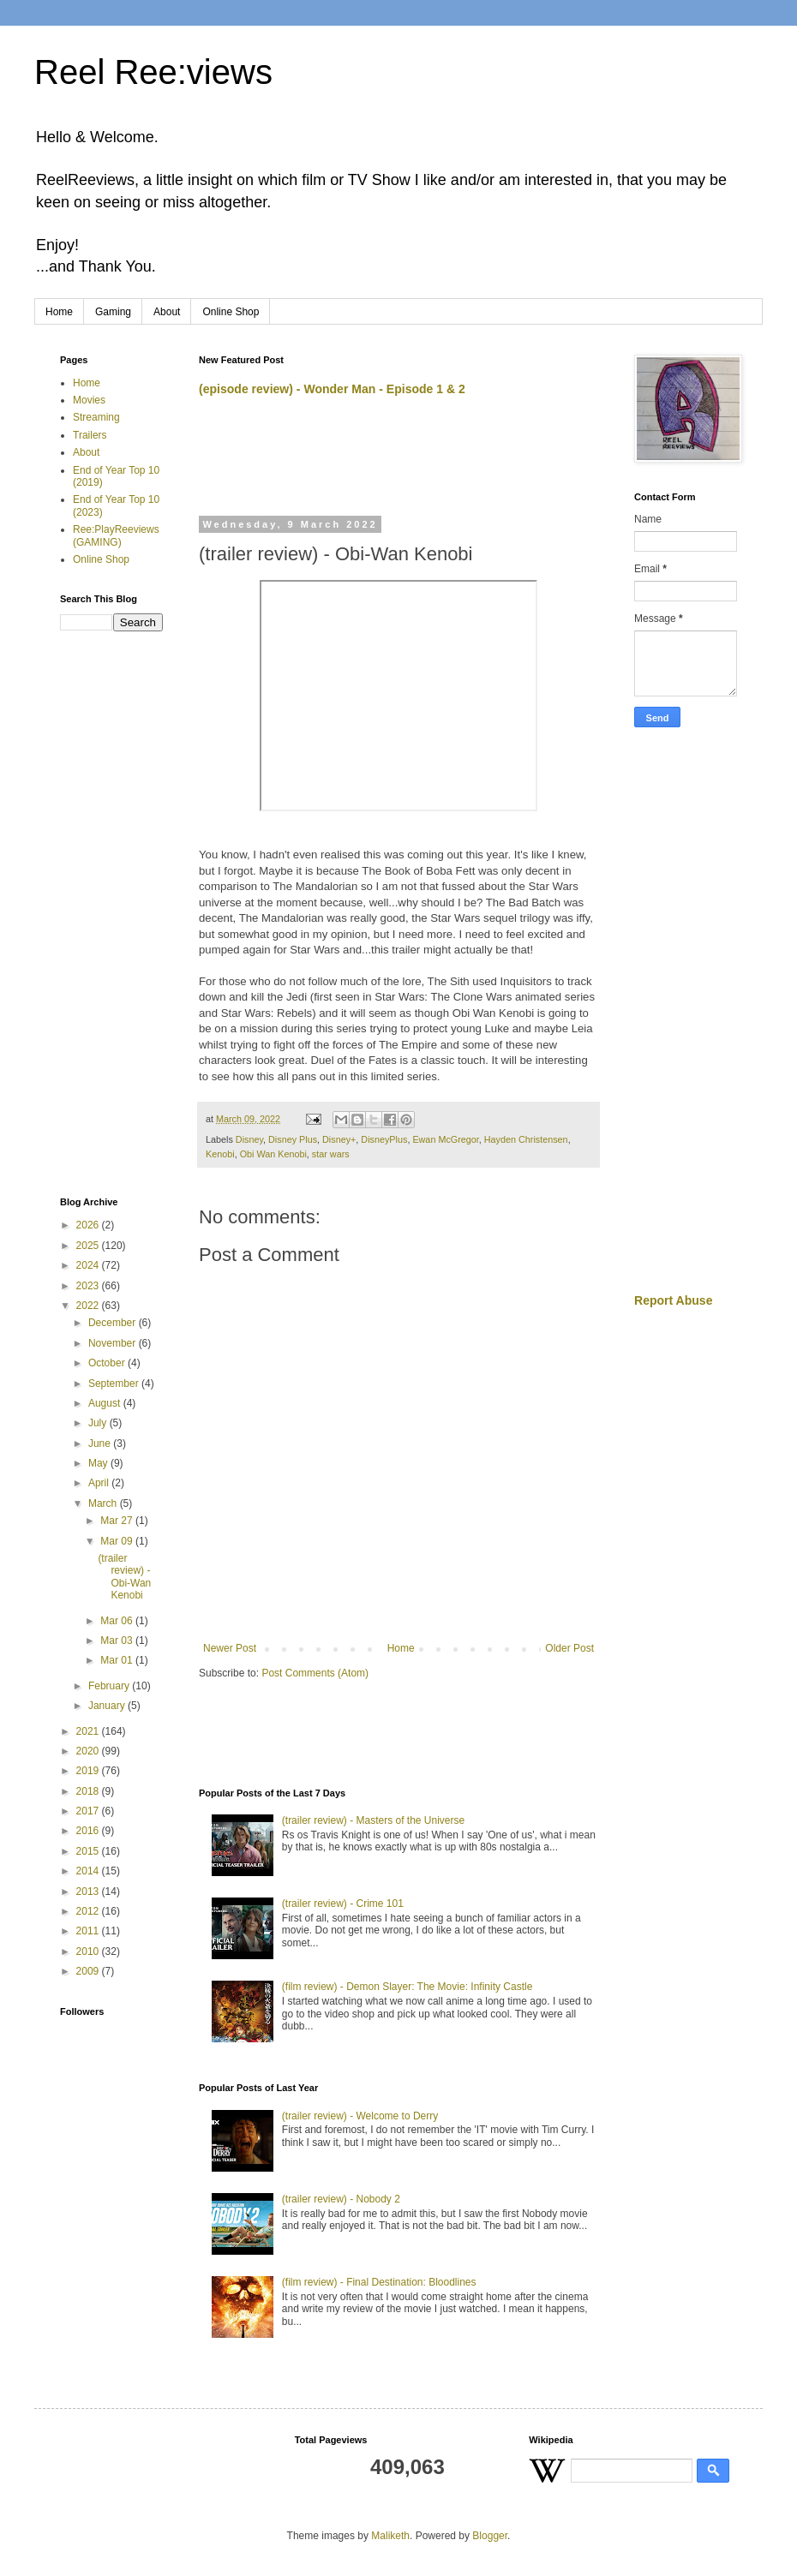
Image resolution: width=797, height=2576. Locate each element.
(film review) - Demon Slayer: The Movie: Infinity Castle (407, 1987)
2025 (89, 1246)
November (113, 1343)
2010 (89, 1951)
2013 (89, 1892)
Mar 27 (117, 1521)
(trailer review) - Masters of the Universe (373, 1820)
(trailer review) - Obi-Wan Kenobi (124, 1576)
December (113, 1323)
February (110, 1686)
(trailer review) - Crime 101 (343, 1904)
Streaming (96, 417)
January (108, 1706)
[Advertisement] (399, 463)
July (99, 1423)
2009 (89, 1971)
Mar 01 (117, 1660)
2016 (89, 1831)
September (114, 1384)
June (100, 1443)
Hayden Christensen (526, 1139)
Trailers (90, 435)
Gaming (113, 312)
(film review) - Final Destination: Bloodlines (379, 2282)
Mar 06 (117, 1621)
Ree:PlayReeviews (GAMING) (116, 535)
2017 (89, 1811)
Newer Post (229, 1648)
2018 (89, 1791)
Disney (249, 1139)
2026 (89, 1225)
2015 (89, 1851)
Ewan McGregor (445, 1139)
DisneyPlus (384, 1139)
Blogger (489, 2536)
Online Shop (230, 312)
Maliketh (390, 2536)
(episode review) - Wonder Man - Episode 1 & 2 (332, 389)
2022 (89, 1306)
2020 (89, 1751)
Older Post (569, 1648)
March (104, 1503)
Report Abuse (673, 1300)
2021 (89, 1731)
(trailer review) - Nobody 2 (341, 2199)
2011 (89, 1931)
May (99, 1463)
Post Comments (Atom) (315, 1673)
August (105, 1403)
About (166, 312)
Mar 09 (117, 1541)
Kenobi (220, 1154)
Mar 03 (117, 1641)
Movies (89, 400)
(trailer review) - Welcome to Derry (360, 2116)
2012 (89, 1911)
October (108, 1363)
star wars (331, 1154)
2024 (89, 1265)
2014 (89, 1871)
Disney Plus (292, 1139)
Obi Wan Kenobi (273, 1154)
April (99, 1483)
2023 (89, 1286)
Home (59, 312)
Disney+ (339, 1139)
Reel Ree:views (153, 72)
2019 (89, 1771)
